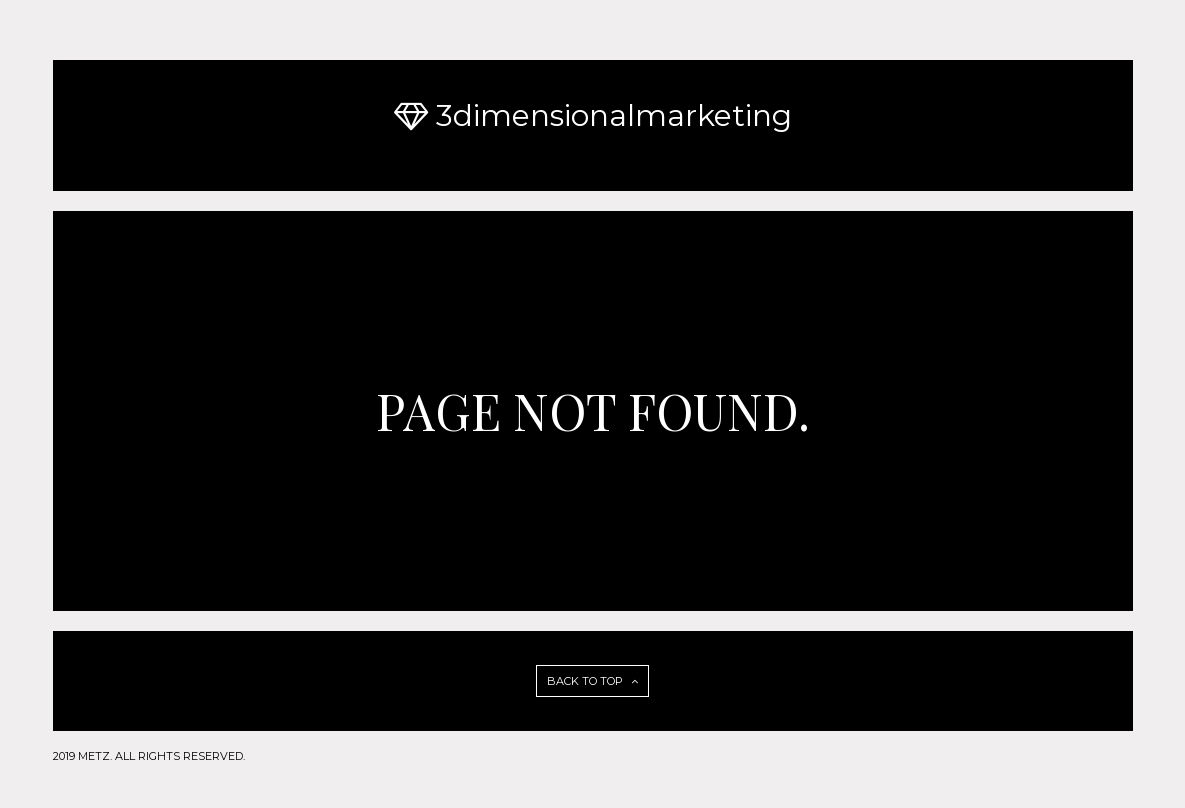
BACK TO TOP (592, 681)
